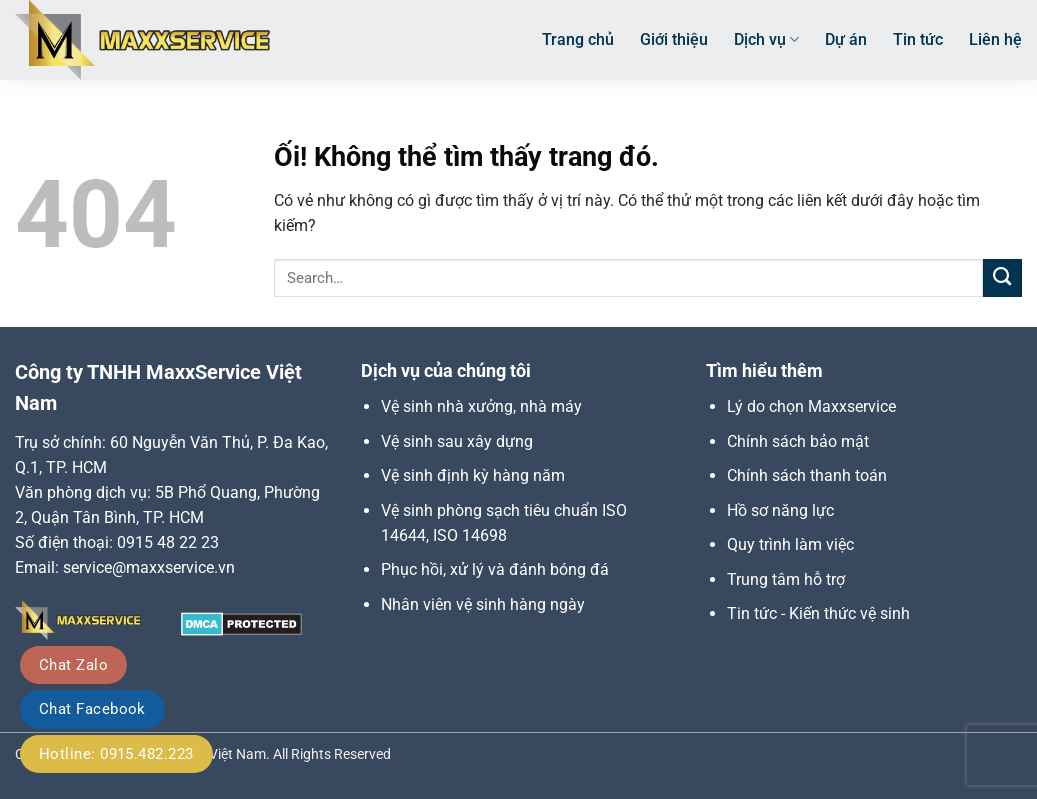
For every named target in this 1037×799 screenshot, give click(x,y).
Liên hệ (995, 39)
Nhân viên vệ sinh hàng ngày (483, 604)
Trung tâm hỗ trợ (786, 579)
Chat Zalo (73, 665)
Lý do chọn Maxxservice (811, 406)
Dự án (846, 39)
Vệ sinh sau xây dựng (457, 441)
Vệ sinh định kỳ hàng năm (473, 475)
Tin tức (918, 39)
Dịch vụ (766, 40)
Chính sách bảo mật (798, 441)
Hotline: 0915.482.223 (116, 754)
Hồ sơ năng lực (780, 510)
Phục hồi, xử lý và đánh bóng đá (495, 569)
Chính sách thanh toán (807, 475)
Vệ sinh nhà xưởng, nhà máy (481, 406)
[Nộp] (1002, 278)
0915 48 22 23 (168, 542)
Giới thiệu (674, 39)
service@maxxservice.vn (149, 567)
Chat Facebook (92, 709)
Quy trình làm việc (790, 544)
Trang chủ (578, 39)
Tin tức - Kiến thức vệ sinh (818, 613)
